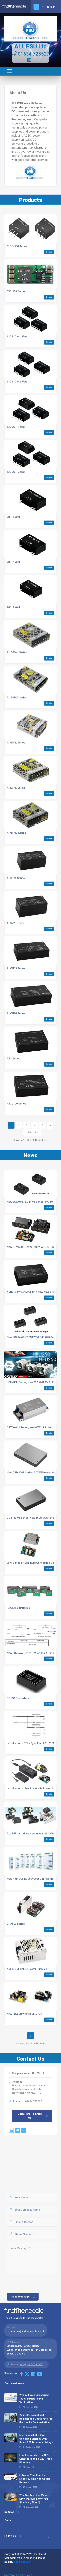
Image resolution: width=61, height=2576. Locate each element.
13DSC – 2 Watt (16, 471)
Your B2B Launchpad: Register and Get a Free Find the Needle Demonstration (35, 2419)
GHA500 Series (16, 1923)
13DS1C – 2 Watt (17, 381)
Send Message (23, 2296)
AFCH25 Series (16, 878)
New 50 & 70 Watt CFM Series (24, 2014)
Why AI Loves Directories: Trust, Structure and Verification (34, 2399)
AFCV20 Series (16, 923)
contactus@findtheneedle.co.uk (25, 2331)
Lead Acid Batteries (18, 1608)
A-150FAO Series (17, 697)
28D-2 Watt (13, 562)
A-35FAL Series (16, 742)
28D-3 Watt (13, 607)
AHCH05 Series (16, 968)
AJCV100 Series (16, 1103)
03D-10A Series (16, 291)
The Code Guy (22, 2561)
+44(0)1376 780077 (31, 2364)
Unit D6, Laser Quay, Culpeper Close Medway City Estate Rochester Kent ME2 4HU (29, 2089)
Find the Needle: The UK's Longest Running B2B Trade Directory (35, 2459)
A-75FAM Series (16, 832)
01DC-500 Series (17, 246)
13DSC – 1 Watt (16, 426)
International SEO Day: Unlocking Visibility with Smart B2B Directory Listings (36, 2439)
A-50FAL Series (16, 787)
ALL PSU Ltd (30, 46)
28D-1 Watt (13, 517)
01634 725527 (30, 54)
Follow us (12, 2536)
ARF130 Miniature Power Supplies (27, 1969)
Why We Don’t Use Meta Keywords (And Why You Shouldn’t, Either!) (33, 2499)
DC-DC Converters (18, 1698)
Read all (11, 2512)
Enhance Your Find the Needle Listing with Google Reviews (34, 2479)
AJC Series (13, 1058)
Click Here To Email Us (33, 2115)
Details (49, 252)
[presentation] (31, 2283)
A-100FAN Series (17, 652)
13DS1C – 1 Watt (17, 336)
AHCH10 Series (16, 1013)
